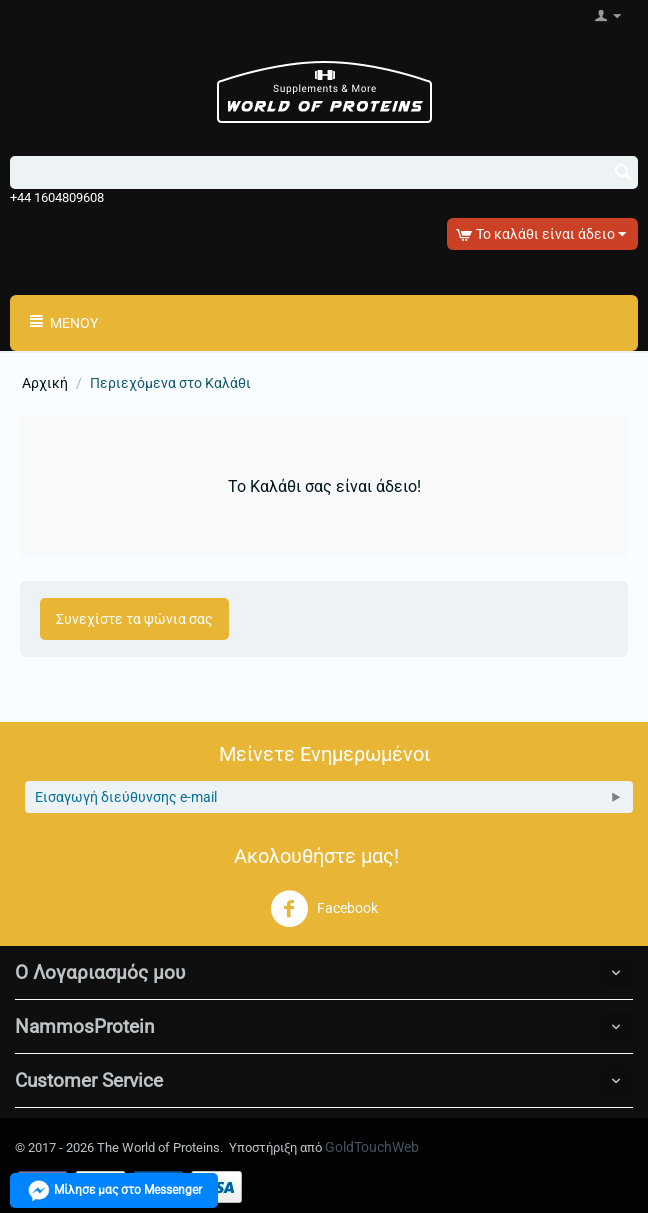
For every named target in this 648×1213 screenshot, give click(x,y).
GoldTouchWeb (372, 1147)
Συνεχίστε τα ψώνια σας (134, 619)
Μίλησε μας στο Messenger (114, 1190)
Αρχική (45, 383)
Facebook (324, 909)
